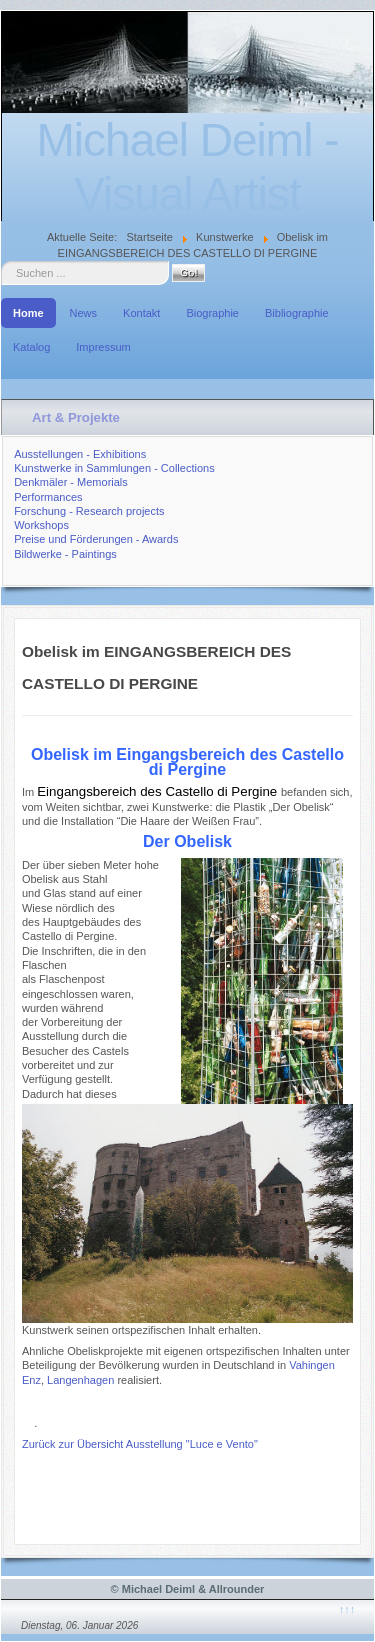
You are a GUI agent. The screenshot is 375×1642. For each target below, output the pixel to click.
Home (28, 313)
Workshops (41, 525)
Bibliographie (297, 313)
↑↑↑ (347, 1609)
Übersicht (100, 1444)
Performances (48, 497)
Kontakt (141, 313)
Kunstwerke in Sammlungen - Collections (114, 468)
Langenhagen (80, 1380)
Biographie (212, 313)
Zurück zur (49, 1444)
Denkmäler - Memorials (71, 482)
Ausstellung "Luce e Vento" (190, 1444)
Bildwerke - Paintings (65, 554)
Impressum (103, 347)
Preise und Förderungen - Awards (96, 539)
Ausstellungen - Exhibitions (80, 454)
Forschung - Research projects (89, 511)
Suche (1, 261)
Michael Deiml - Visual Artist (188, 167)
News (84, 313)
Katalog (31, 347)
